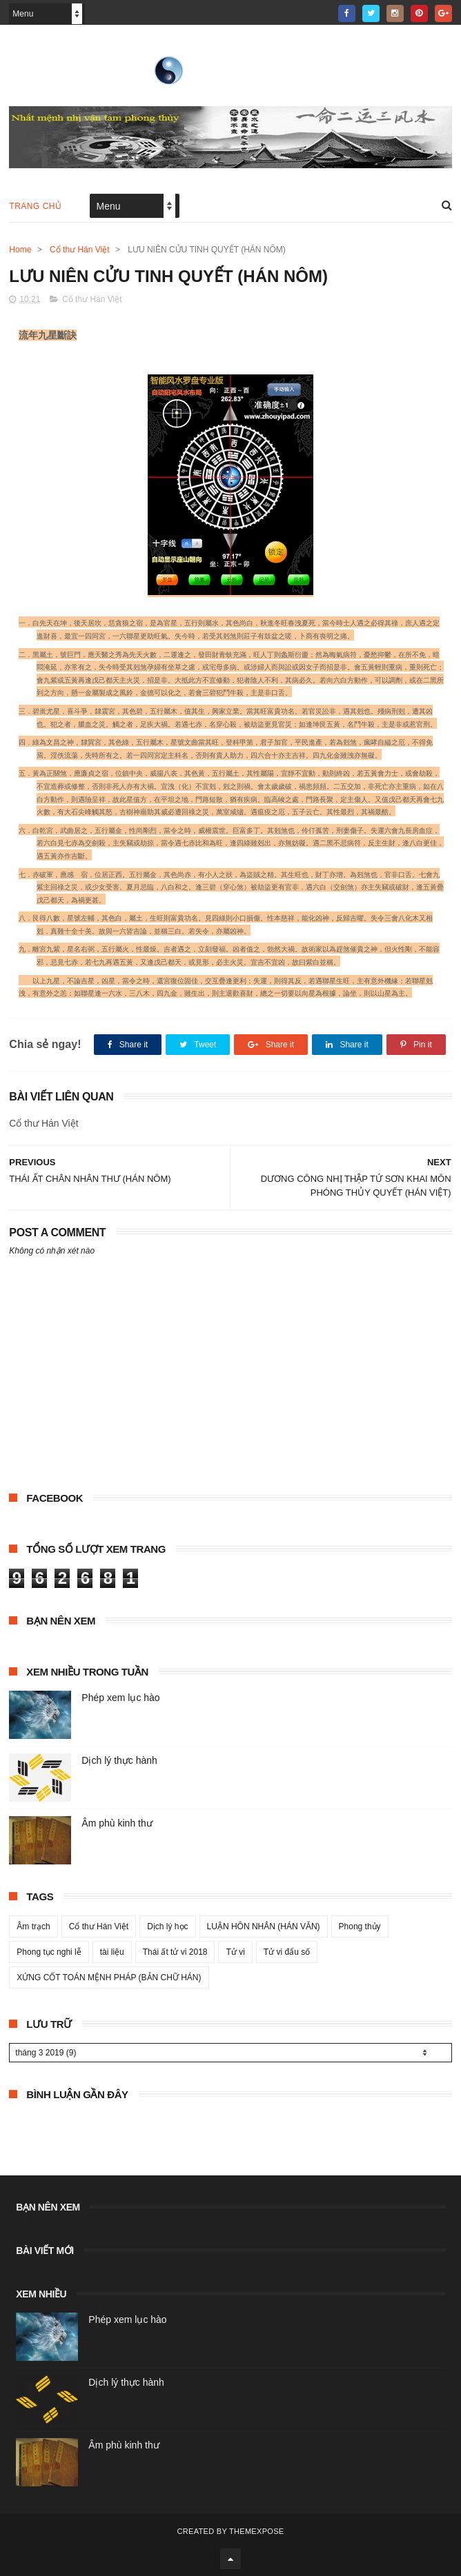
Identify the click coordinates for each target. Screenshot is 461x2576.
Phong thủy (360, 1926)
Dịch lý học (167, 1926)
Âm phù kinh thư (116, 1823)
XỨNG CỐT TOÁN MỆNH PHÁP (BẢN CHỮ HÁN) (109, 1977)
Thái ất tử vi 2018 (175, 1952)
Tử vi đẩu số (287, 1952)
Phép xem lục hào (120, 1697)
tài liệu (112, 1952)
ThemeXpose (256, 2531)
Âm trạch (33, 1926)
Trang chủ (35, 206)
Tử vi (235, 1952)
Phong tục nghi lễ (49, 1952)
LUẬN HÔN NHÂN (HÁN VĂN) (263, 1926)
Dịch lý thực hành (119, 1760)
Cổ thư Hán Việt (79, 249)
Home (20, 249)
